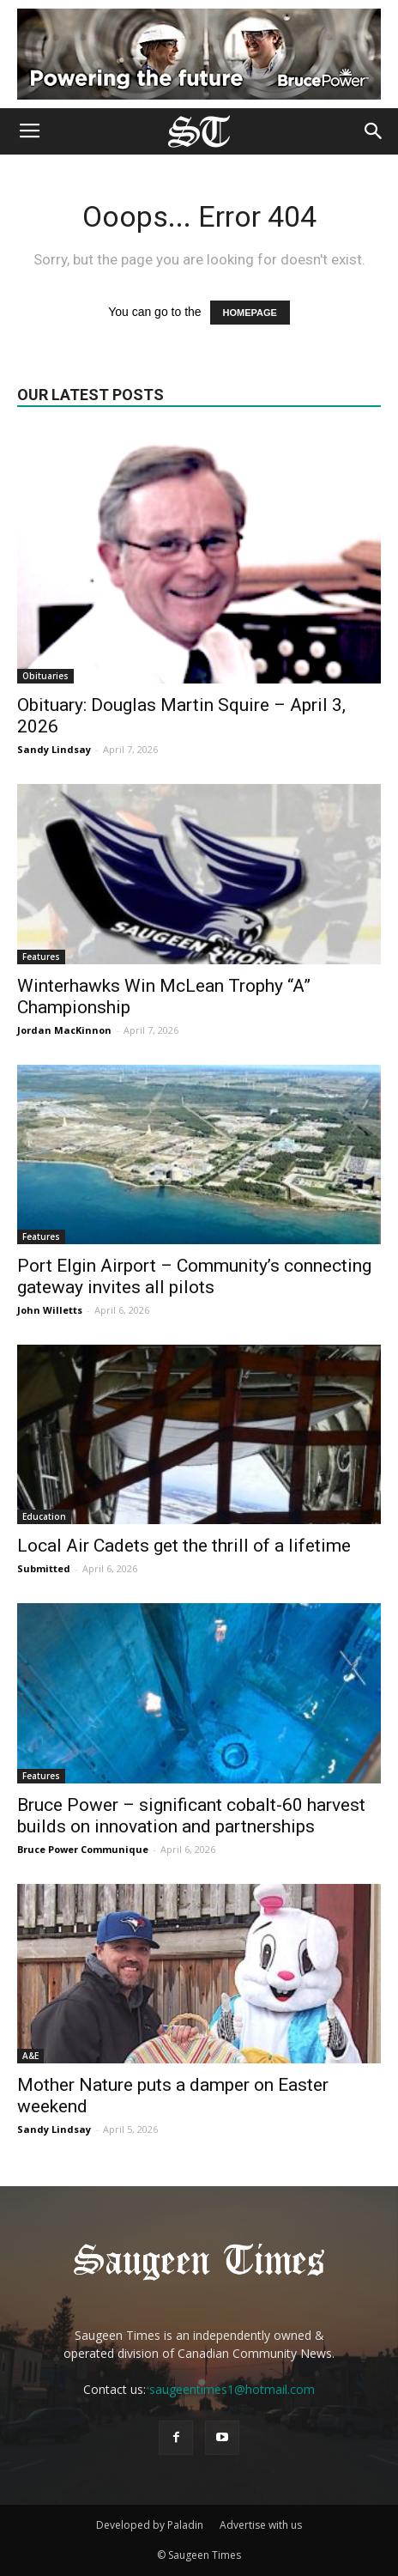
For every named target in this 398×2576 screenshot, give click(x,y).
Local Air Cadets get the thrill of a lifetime (184, 1545)
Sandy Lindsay (54, 749)
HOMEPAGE (250, 312)
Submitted (43, 1568)
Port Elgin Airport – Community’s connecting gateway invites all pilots (194, 1276)
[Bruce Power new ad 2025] (199, 54)
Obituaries (45, 676)
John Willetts (49, 1309)
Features (41, 957)
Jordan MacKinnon (64, 1030)
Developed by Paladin (149, 2525)
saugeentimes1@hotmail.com (232, 2389)
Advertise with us (261, 2525)
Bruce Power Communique (82, 1849)
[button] (374, 131)
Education (44, 1516)
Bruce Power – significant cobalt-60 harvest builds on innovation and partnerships (191, 1816)
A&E (30, 2056)
